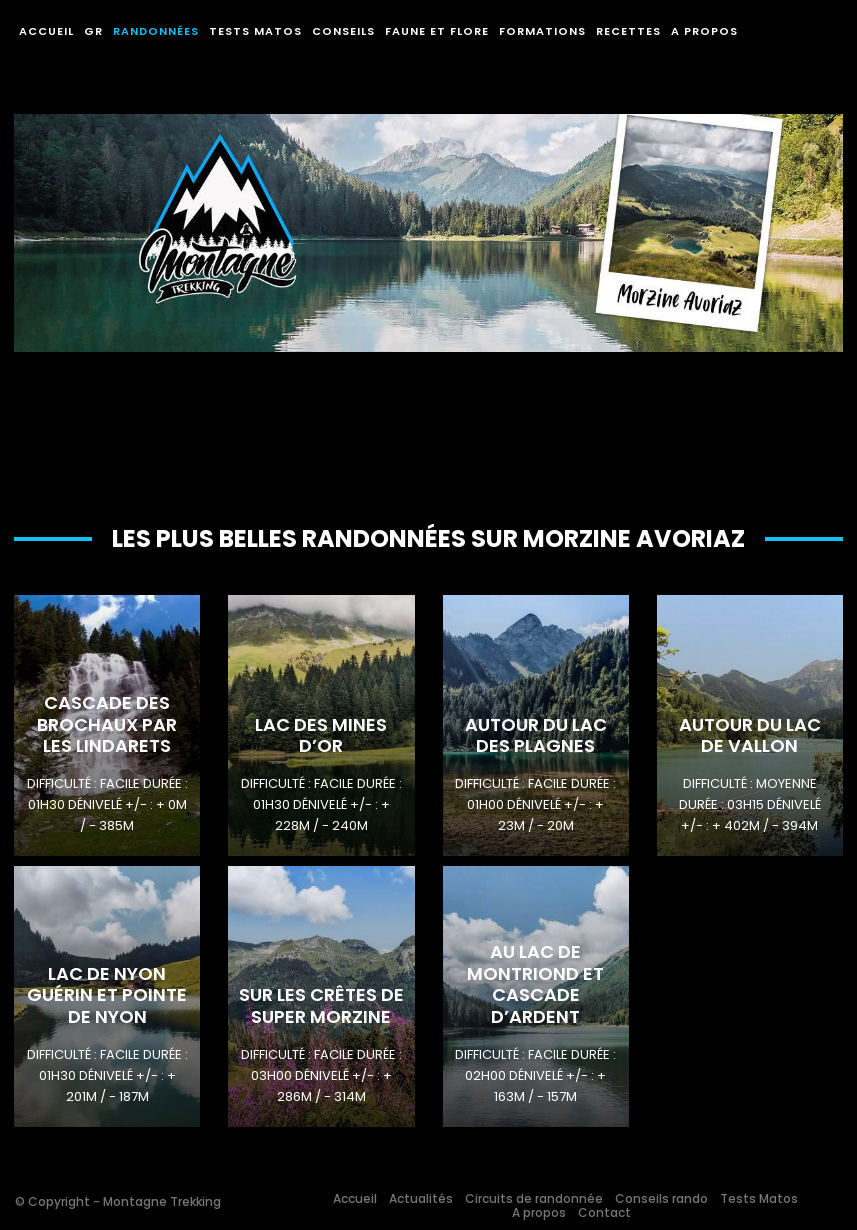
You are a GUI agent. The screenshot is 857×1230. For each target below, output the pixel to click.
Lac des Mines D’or (321, 735)
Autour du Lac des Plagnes (536, 735)
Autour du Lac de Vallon (750, 735)
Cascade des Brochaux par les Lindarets (107, 724)
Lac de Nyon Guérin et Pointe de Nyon (107, 995)
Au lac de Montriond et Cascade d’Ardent (535, 984)
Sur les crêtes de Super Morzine (321, 1005)
